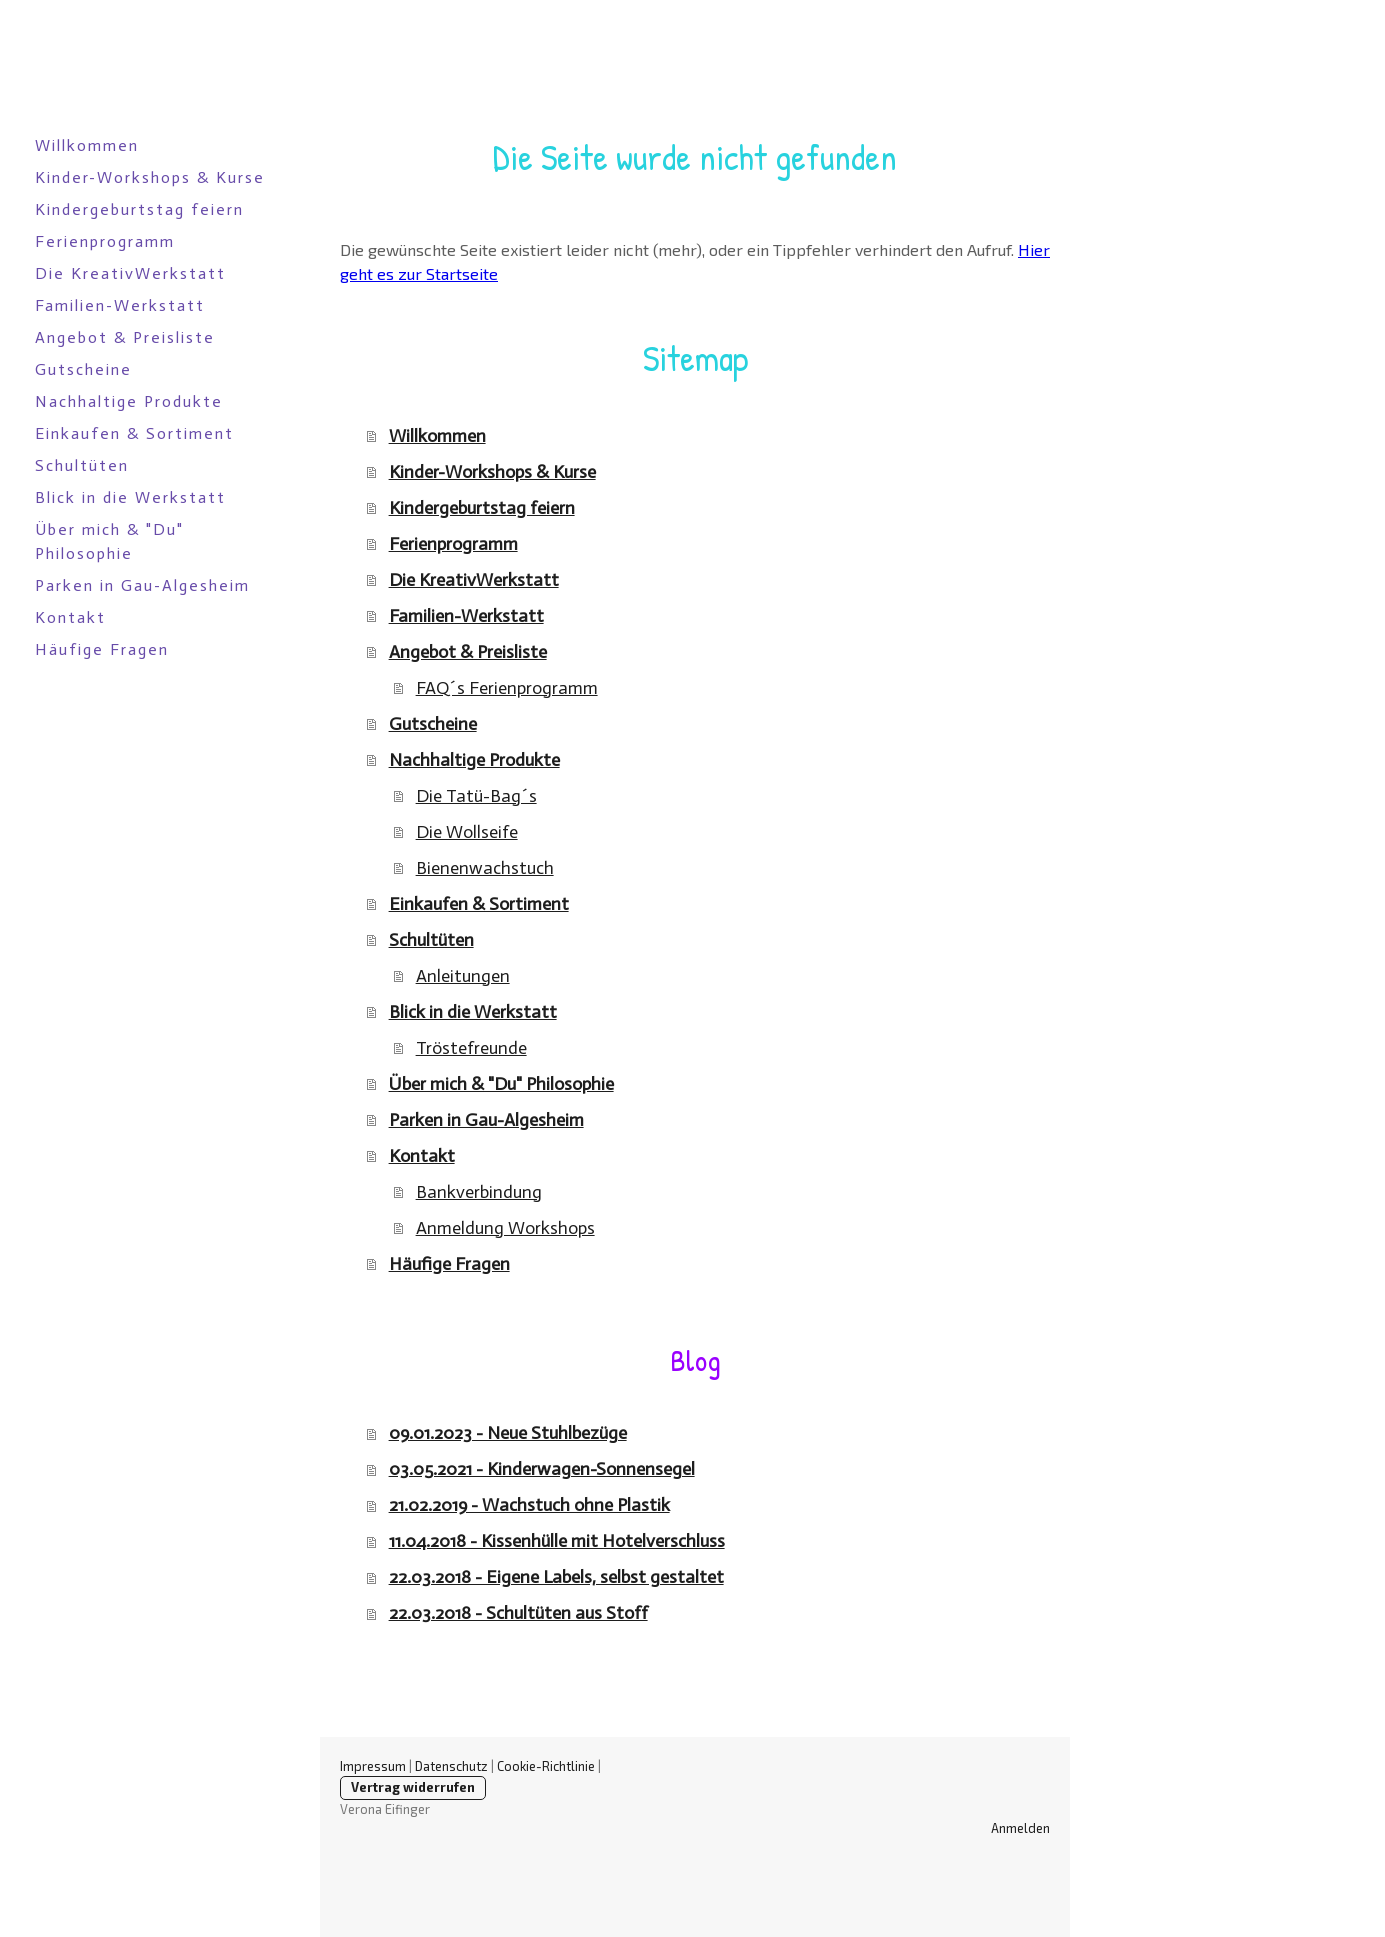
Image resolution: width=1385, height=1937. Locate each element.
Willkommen (87, 145)
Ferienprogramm (105, 241)
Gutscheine (83, 369)
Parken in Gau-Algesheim (142, 585)
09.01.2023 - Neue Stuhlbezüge (508, 1433)
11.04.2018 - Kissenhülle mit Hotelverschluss (557, 1541)
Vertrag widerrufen (413, 1787)
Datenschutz (451, 1766)
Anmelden (1020, 1828)
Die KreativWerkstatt (130, 273)
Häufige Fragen (102, 649)
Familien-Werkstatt (120, 305)
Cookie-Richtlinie (546, 1766)
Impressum (373, 1766)
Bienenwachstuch (485, 868)
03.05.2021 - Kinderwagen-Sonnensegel (542, 1469)
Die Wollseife (467, 832)
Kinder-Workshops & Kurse (150, 177)
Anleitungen (463, 976)
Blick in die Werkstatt (130, 497)
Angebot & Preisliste (125, 337)
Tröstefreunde (471, 1048)
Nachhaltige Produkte (129, 401)
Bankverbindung (479, 1192)
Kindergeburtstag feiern (139, 209)
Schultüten (82, 465)
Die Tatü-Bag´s (476, 796)
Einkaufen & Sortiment (134, 433)
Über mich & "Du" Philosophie (109, 541)
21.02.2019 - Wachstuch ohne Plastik (529, 1505)
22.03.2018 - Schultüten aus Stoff (518, 1613)
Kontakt (70, 617)
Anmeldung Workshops (505, 1228)
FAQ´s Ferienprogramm (507, 688)
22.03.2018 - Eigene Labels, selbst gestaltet (556, 1577)
